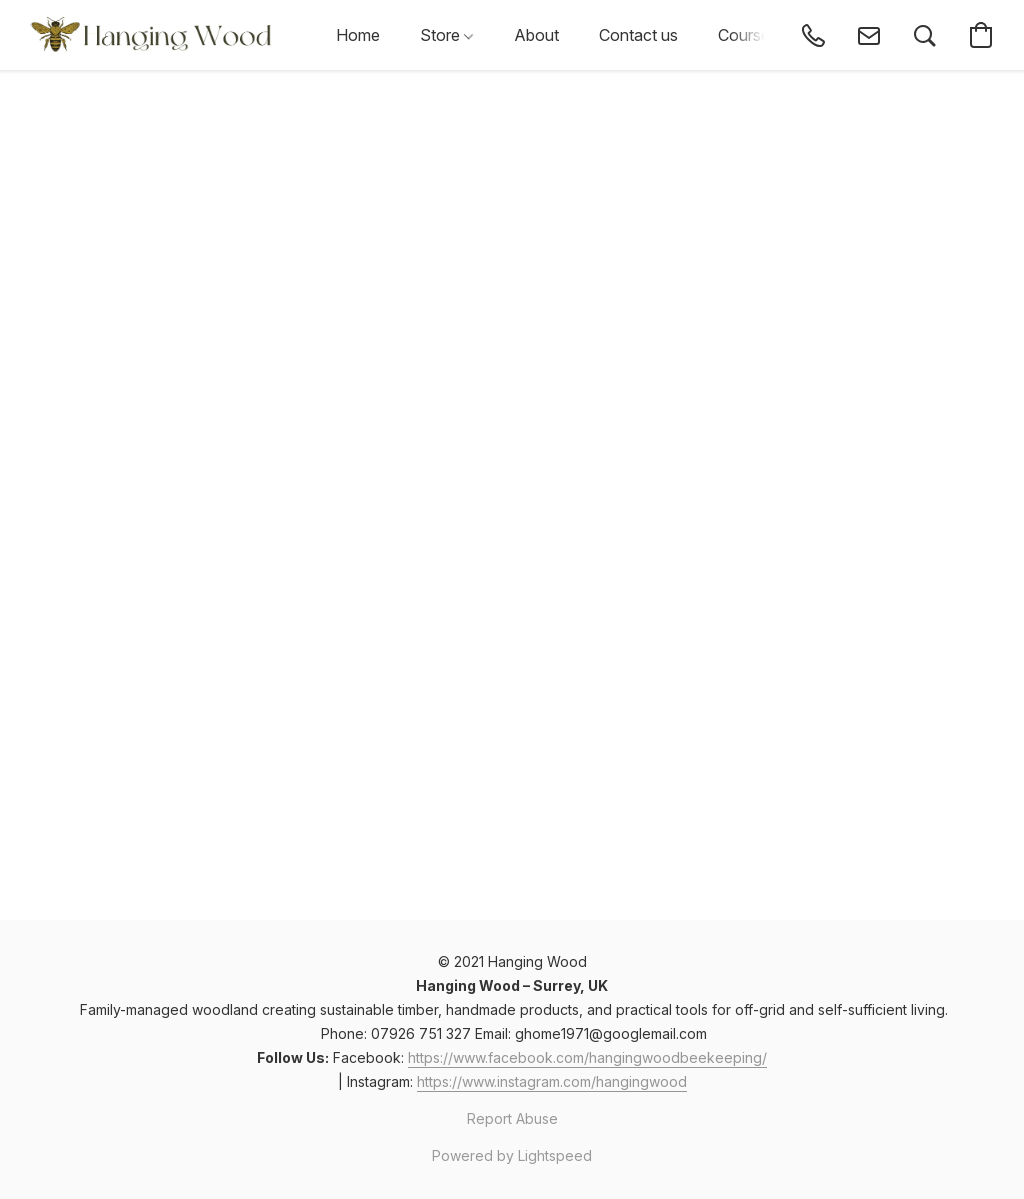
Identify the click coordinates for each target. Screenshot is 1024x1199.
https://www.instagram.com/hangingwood (552, 1081)
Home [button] (358, 35)
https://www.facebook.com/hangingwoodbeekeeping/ (587, 1057)
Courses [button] (748, 35)
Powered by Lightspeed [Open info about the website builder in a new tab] (512, 1155)
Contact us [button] (638, 35)
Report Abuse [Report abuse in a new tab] (512, 1118)
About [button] (536, 35)
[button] (153, 35)
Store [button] (446, 35)
